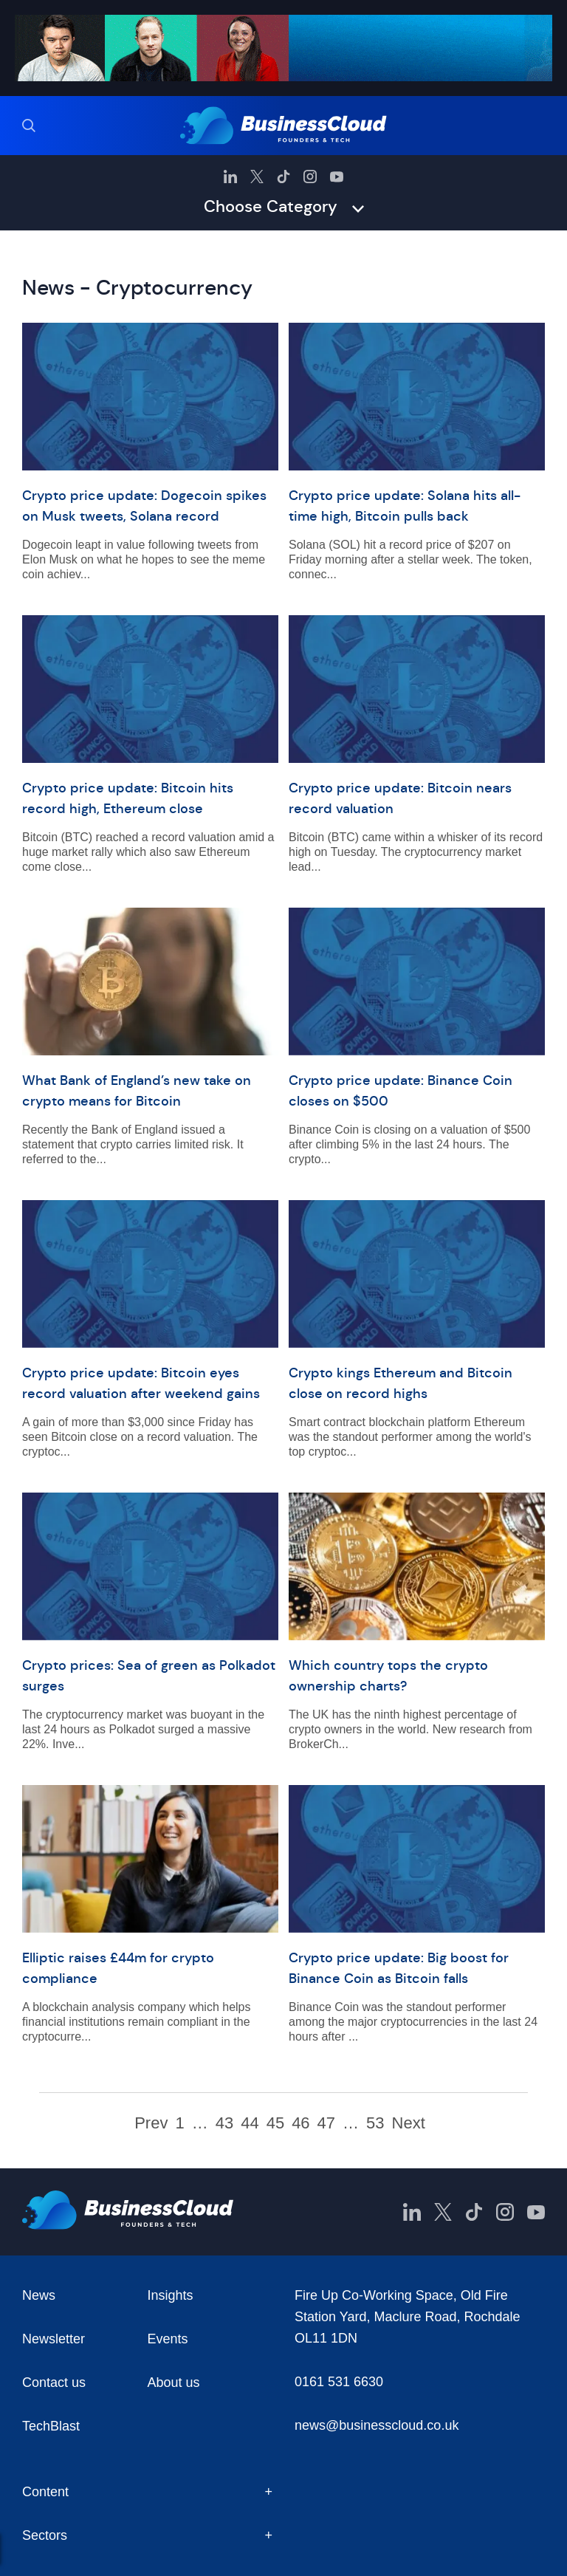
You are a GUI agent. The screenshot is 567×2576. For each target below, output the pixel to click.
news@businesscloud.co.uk (376, 2425)
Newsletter (53, 2339)
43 (224, 2123)
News (38, 2295)
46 (300, 2123)
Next (408, 2123)
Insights (170, 2295)
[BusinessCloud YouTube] (336, 176)
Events (168, 2339)
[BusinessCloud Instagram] (310, 176)
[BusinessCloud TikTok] (283, 176)
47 (326, 2123)
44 (249, 2123)
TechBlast (51, 2426)
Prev (151, 2123)
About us (174, 2382)
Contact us (54, 2382)
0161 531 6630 (339, 2381)
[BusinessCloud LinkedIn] (230, 176)
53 (375, 2123)
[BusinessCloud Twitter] (257, 176)
